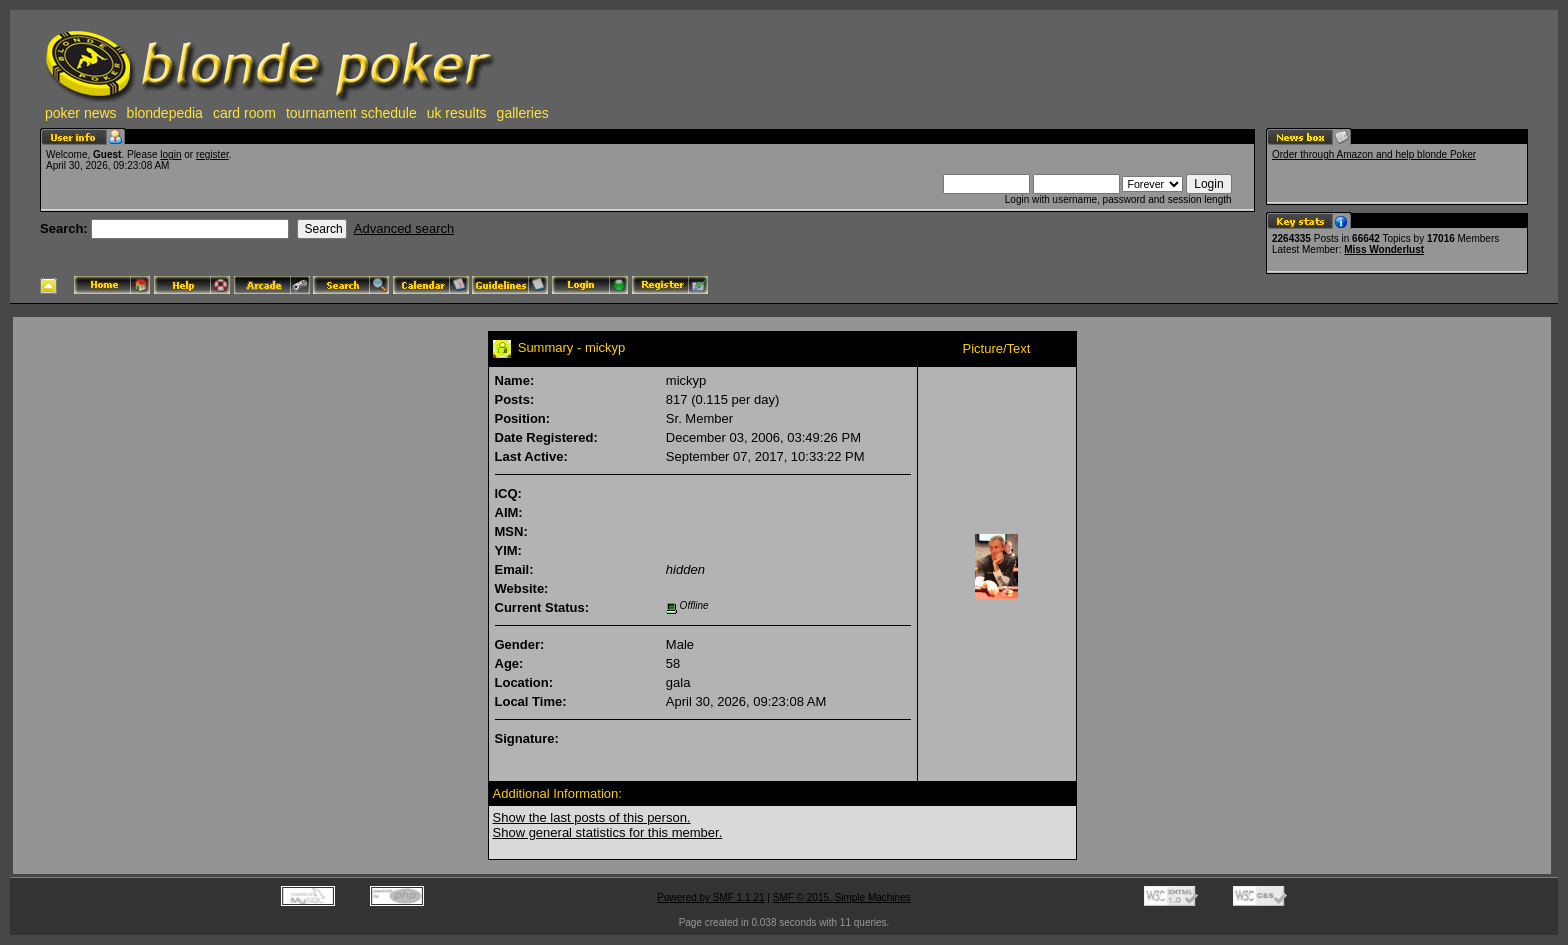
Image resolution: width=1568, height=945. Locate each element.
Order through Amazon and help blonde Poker (1374, 154)
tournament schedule (351, 113)
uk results (457, 113)
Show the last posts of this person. (592, 817)
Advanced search (404, 228)
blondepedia (165, 113)
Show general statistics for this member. (608, 832)
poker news (81, 113)
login (170, 154)
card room (244, 113)
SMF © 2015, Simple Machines (842, 897)
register (212, 154)
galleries (523, 113)
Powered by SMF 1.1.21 (710, 897)
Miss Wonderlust (1384, 249)
